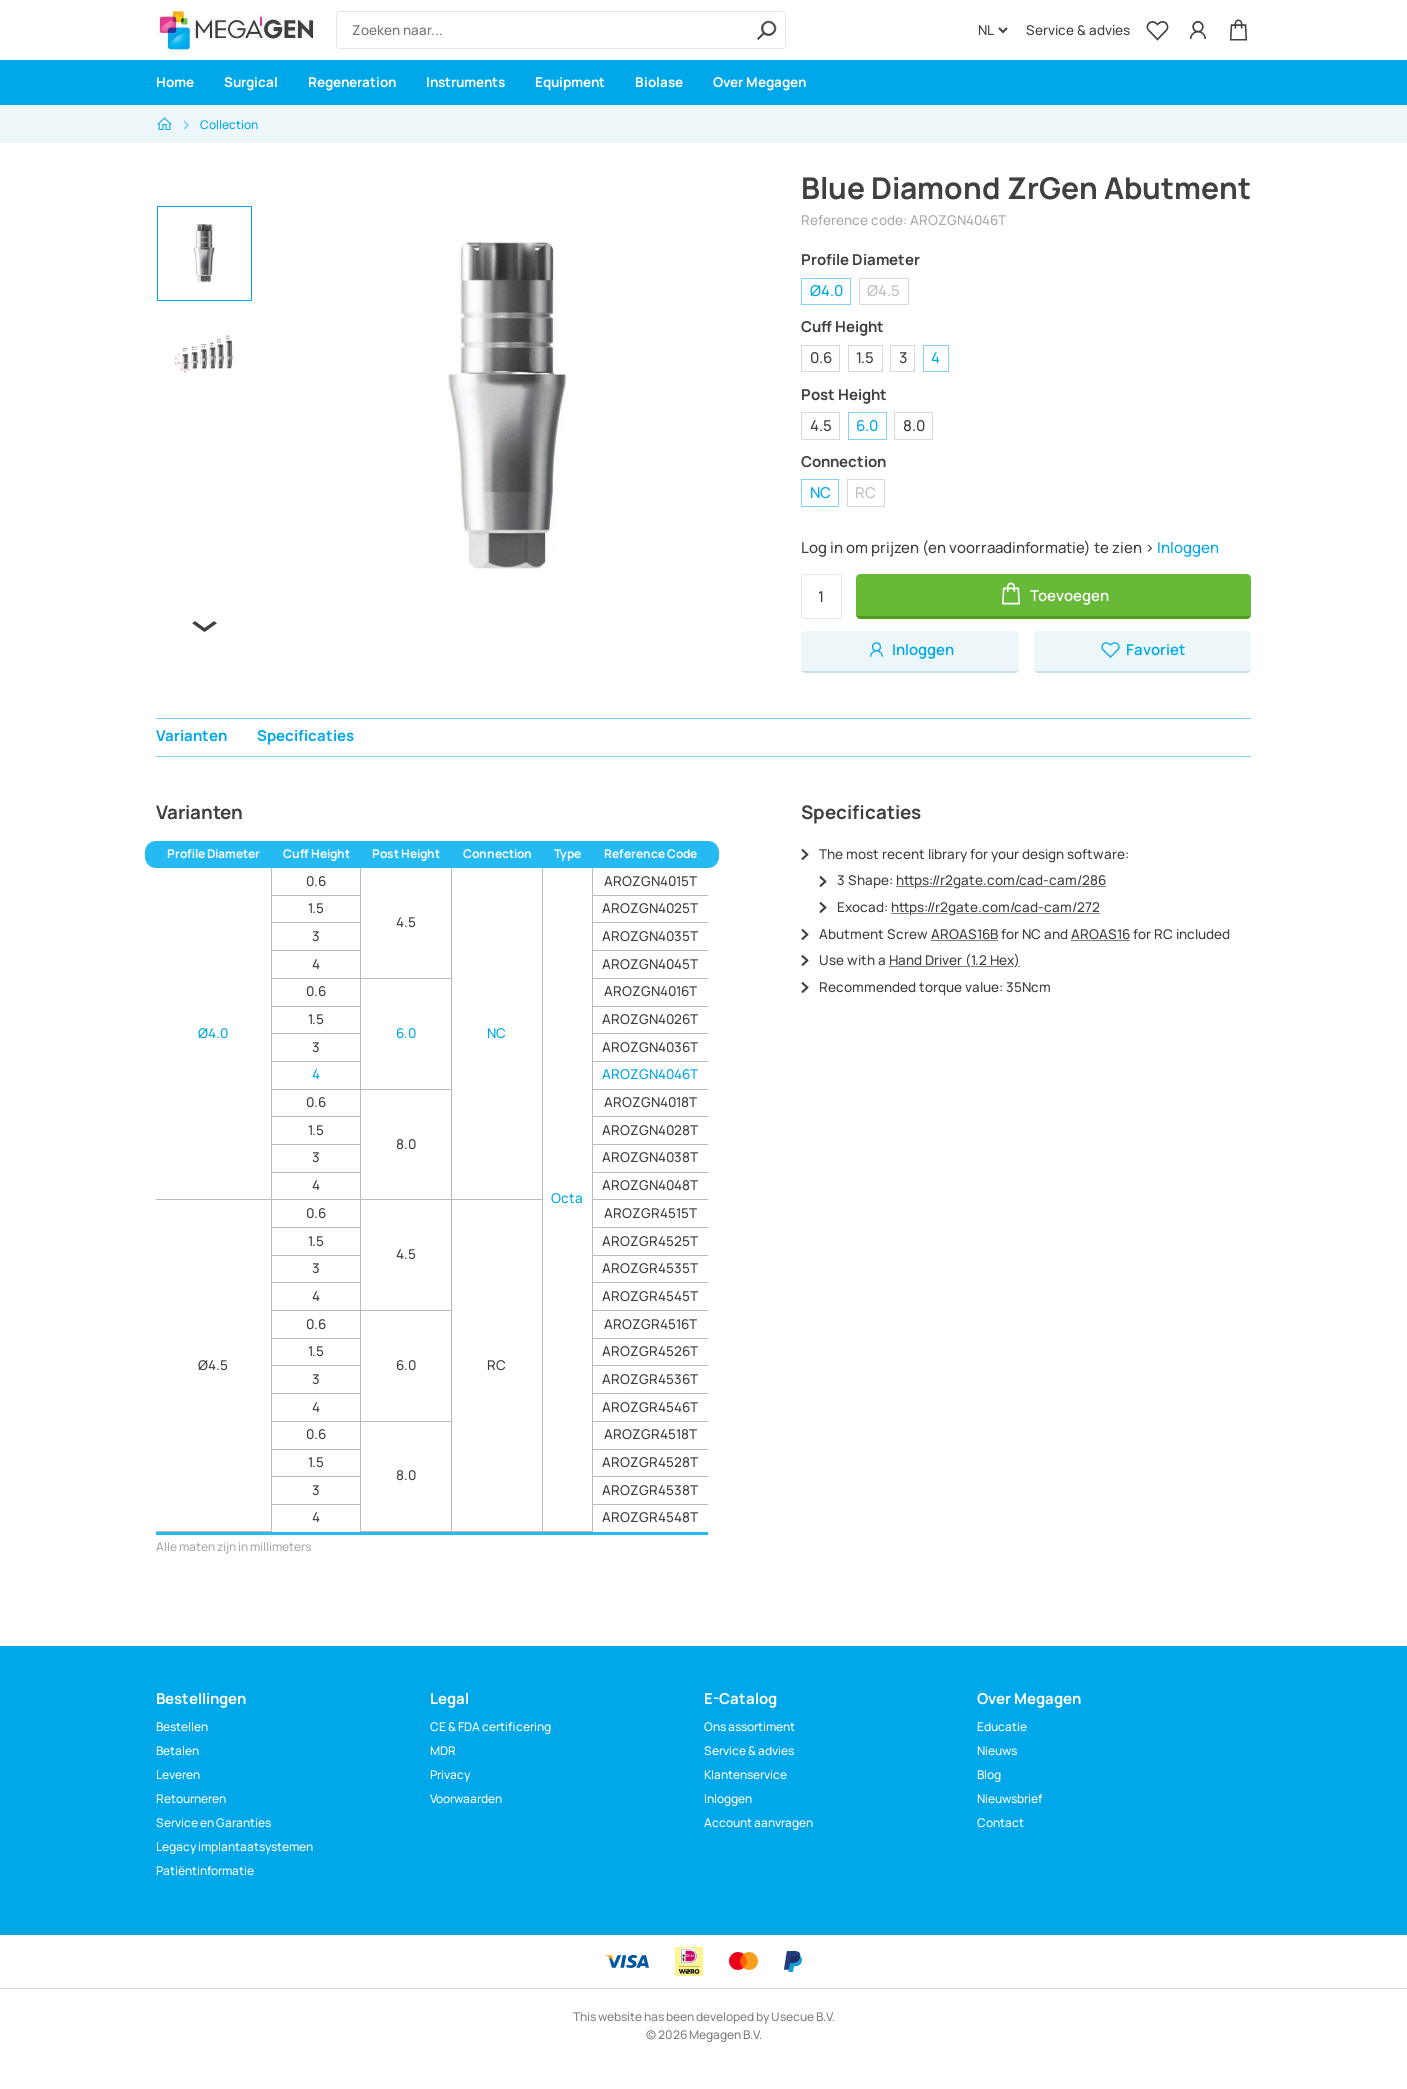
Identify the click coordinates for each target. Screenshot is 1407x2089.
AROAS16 (1100, 934)
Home (175, 82)
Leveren (178, 1774)
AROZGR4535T (650, 1268)
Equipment (570, 82)
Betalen (177, 1750)
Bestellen (182, 1726)
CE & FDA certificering (490, 1726)
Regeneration (352, 82)
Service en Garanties (213, 1822)
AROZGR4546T (650, 1407)
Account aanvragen (758, 1822)
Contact (1000, 1822)
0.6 (821, 357)
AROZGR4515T (650, 1213)
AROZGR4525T (650, 1241)
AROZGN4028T (650, 1130)
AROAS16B (964, 934)
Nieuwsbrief (1009, 1798)
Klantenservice (745, 1774)
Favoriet (1142, 650)
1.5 (865, 357)
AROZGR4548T (650, 1517)
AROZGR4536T (650, 1379)
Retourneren (191, 1798)
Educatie (1002, 1726)
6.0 (867, 425)
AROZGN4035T (650, 936)
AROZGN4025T (650, 908)
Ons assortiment (749, 1726)
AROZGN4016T (650, 991)
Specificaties (305, 735)
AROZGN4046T (650, 1074)
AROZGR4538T (650, 1490)
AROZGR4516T (650, 1324)
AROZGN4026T (650, 1019)
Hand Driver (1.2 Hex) (954, 960)
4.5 (821, 425)
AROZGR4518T (650, 1434)
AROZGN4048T (650, 1185)
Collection (229, 124)
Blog (989, 1774)
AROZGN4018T (650, 1102)
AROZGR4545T (650, 1296)
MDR (443, 1750)
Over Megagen (759, 82)
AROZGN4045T (650, 964)
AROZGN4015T (650, 881)
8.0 (914, 425)
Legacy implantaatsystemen (234, 1846)
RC (865, 492)
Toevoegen (1053, 593)
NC (820, 492)
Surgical (251, 82)
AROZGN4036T (650, 1047)
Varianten (191, 735)
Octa (567, 1198)
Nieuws (997, 1750)
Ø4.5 (883, 290)
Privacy (450, 1774)
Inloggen (1188, 547)
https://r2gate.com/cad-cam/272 (995, 907)
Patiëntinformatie (205, 1870)
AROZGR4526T (650, 1351)
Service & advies (1078, 30)
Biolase (659, 82)
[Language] (992, 30)
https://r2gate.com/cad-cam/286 (1001, 880)
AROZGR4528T (650, 1462)
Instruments (465, 82)
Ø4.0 (826, 290)
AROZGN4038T (650, 1157)
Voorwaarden (466, 1798)
